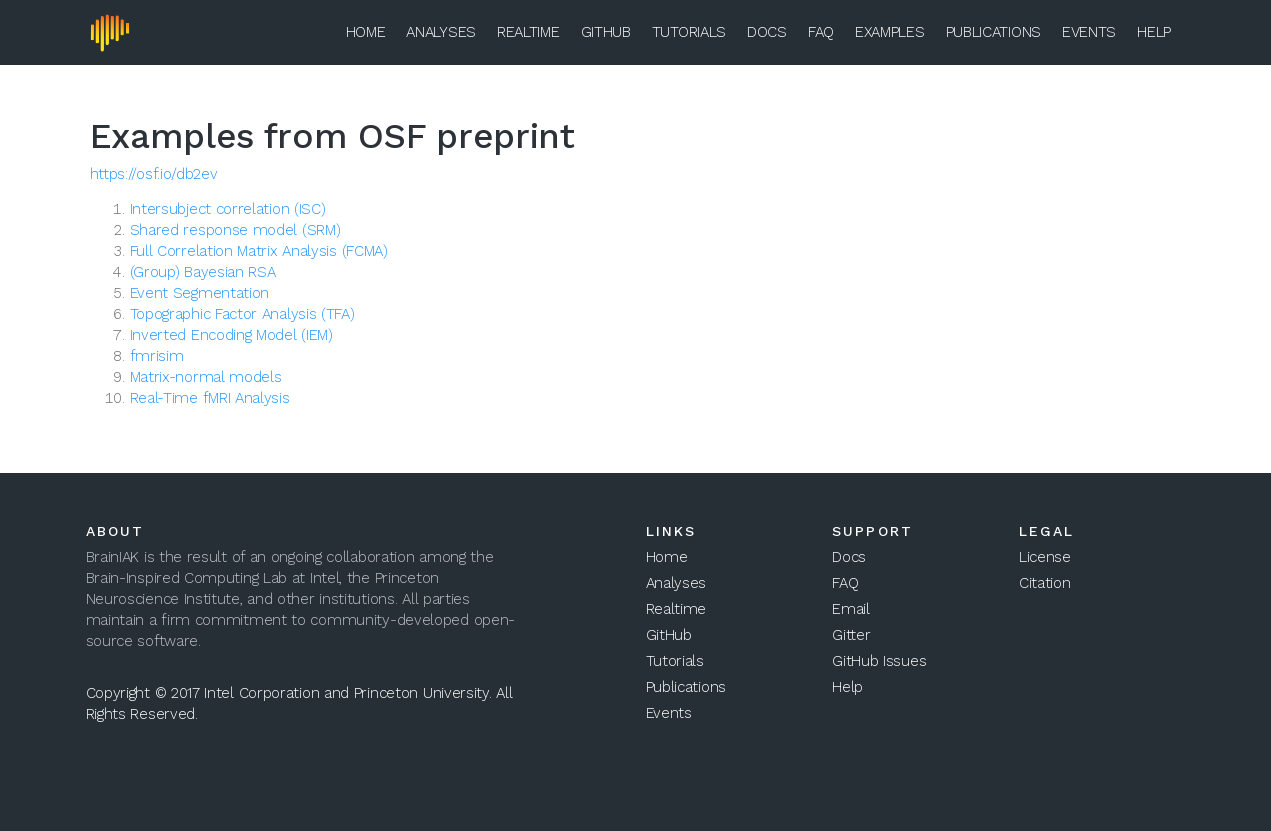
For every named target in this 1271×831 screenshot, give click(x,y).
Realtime (528, 32)
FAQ (821, 32)
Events (1089, 32)
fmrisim (157, 356)
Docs (767, 32)
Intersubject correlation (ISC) (228, 209)
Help (1154, 32)
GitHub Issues (879, 661)
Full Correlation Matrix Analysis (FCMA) (259, 251)
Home (366, 32)
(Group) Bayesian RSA (203, 272)
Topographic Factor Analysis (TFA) (242, 314)
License (1045, 557)
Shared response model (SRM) (235, 230)
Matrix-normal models (206, 377)
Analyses (441, 32)
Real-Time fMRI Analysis (210, 398)
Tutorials (689, 32)
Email (851, 609)
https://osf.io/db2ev (154, 174)
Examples (890, 32)
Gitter (851, 635)
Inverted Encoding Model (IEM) (231, 335)
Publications (993, 32)
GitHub (606, 32)
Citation (1045, 583)
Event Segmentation (200, 293)
